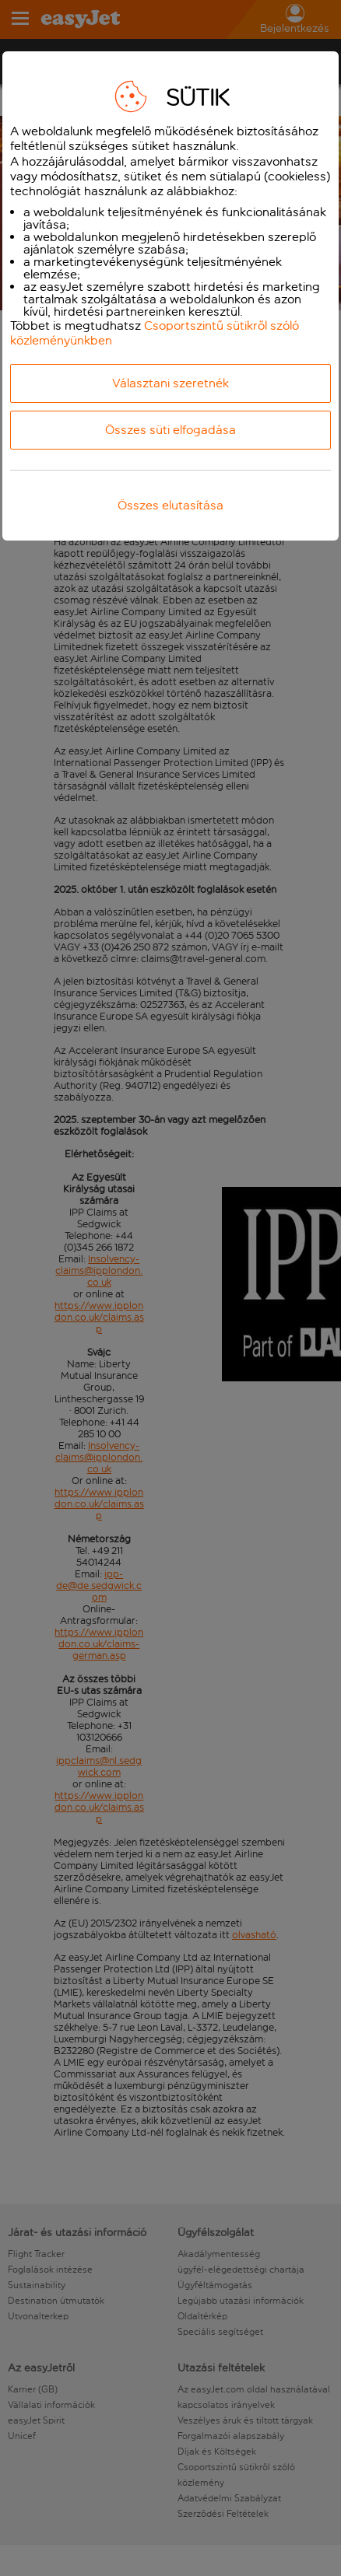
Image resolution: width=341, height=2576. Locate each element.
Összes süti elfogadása (170, 429)
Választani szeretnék (170, 383)
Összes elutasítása (170, 505)
